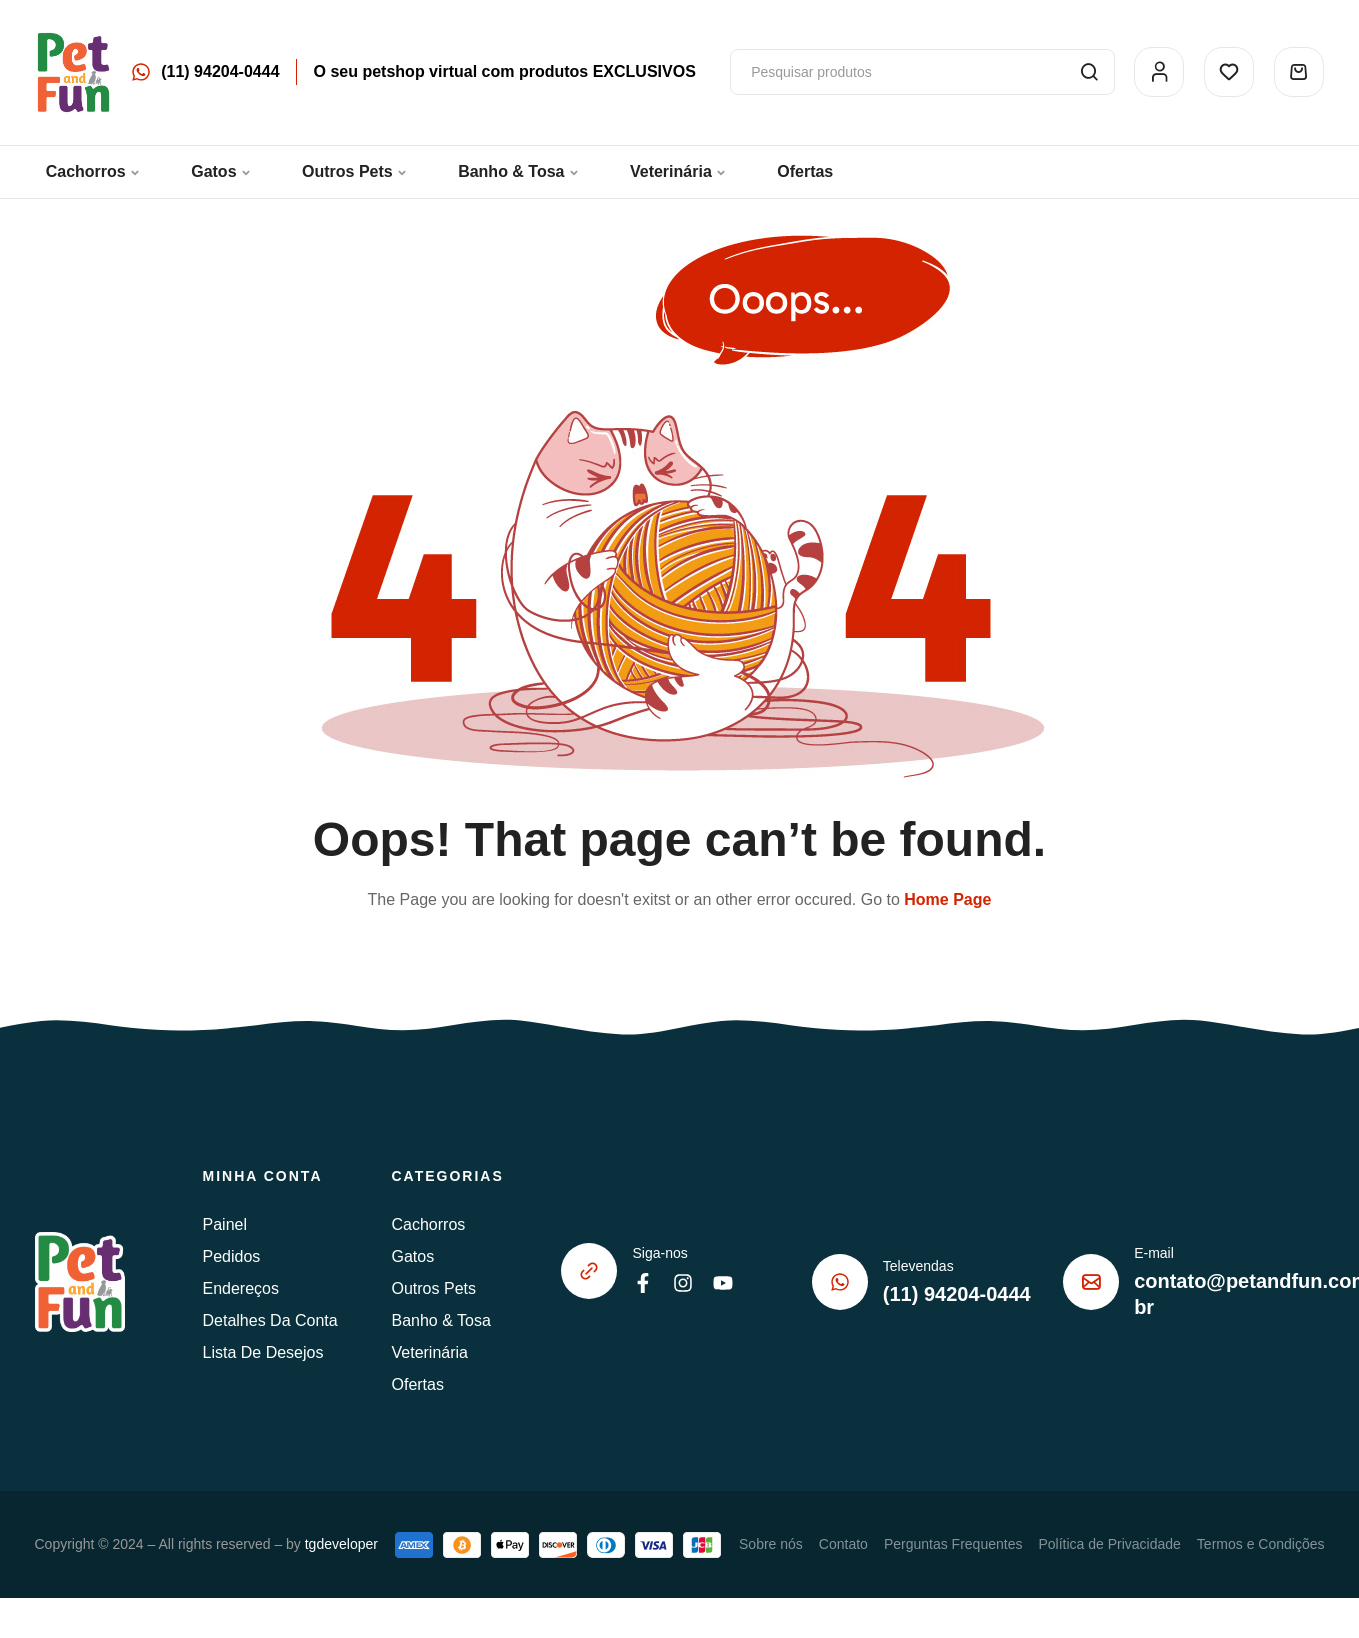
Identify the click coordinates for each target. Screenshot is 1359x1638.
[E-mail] (1091, 1282)
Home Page (947, 899)
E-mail (1154, 1253)
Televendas (918, 1266)
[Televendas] (840, 1282)
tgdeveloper (341, 1544)
